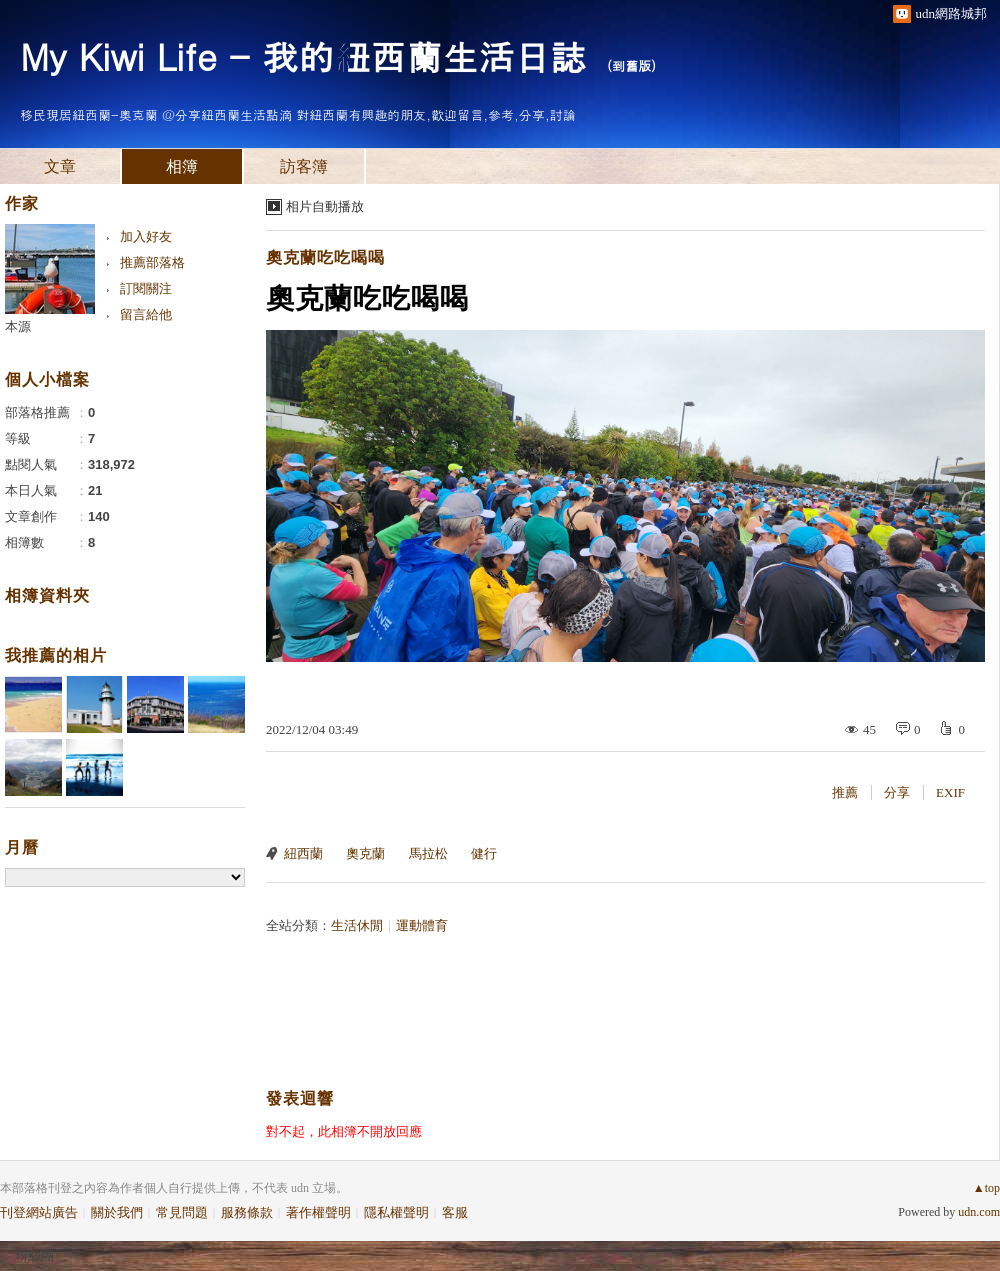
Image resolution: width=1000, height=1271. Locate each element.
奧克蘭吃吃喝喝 (325, 257)
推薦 (845, 792)
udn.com (979, 1212)
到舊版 (631, 65)
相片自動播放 (325, 206)
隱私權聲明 (396, 1212)
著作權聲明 (318, 1212)
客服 (455, 1212)
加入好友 (146, 236)
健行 (484, 853)
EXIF (950, 792)
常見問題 (182, 1212)
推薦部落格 (152, 262)
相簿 (182, 166)
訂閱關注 (146, 288)
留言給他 (146, 314)
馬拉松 (428, 853)
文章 (60, 166)
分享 (897, 792)
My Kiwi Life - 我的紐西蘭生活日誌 (303, 55)
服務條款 (247, 1212)
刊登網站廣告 (39, 1212)
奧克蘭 (365, 853)
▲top (986, 1188)
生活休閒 (357, 925)
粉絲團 (34, 1255)
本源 (18, 326)
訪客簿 (304, 166)
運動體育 (422, 925)
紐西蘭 (303, 853)
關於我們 (117, 1212)
